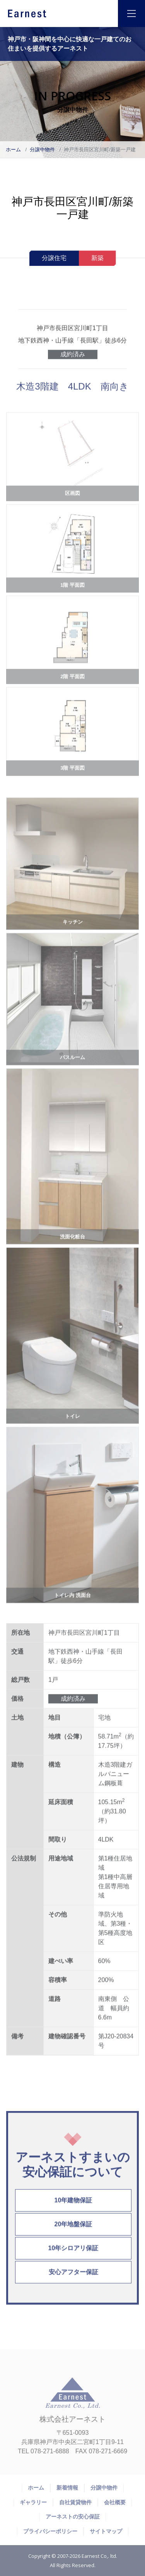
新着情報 (67, 2488)
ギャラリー (33, 2502)
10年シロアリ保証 (73, 2256)
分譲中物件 (42, 149)
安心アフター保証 (73, 2280)
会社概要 (115, 2502)
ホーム (13, 149)
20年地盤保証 (73, 2232)
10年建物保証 (73, 2208)
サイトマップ (106, 2531)
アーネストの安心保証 (73, 2516)
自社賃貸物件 (75, 2502)
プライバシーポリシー (50, 2531)
